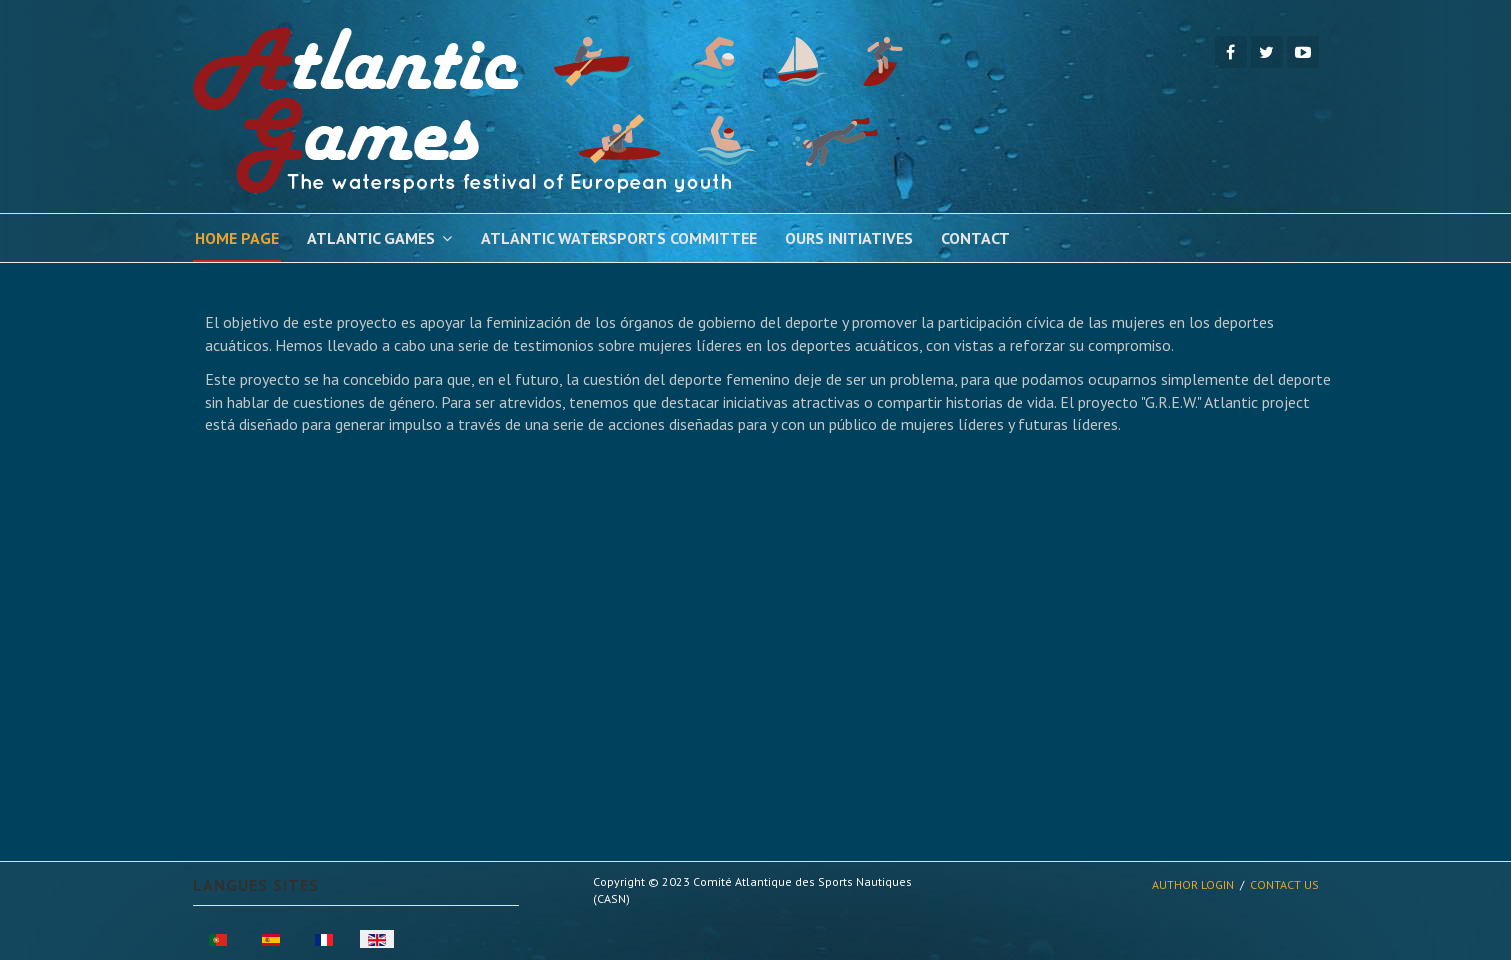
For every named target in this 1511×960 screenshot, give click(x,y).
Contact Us (1284, 884)
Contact (975, 238)
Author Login (1193, 884)
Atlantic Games (371, 238)
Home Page (237, 238)
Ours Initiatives (849, 238)
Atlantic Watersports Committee (619, 238)
